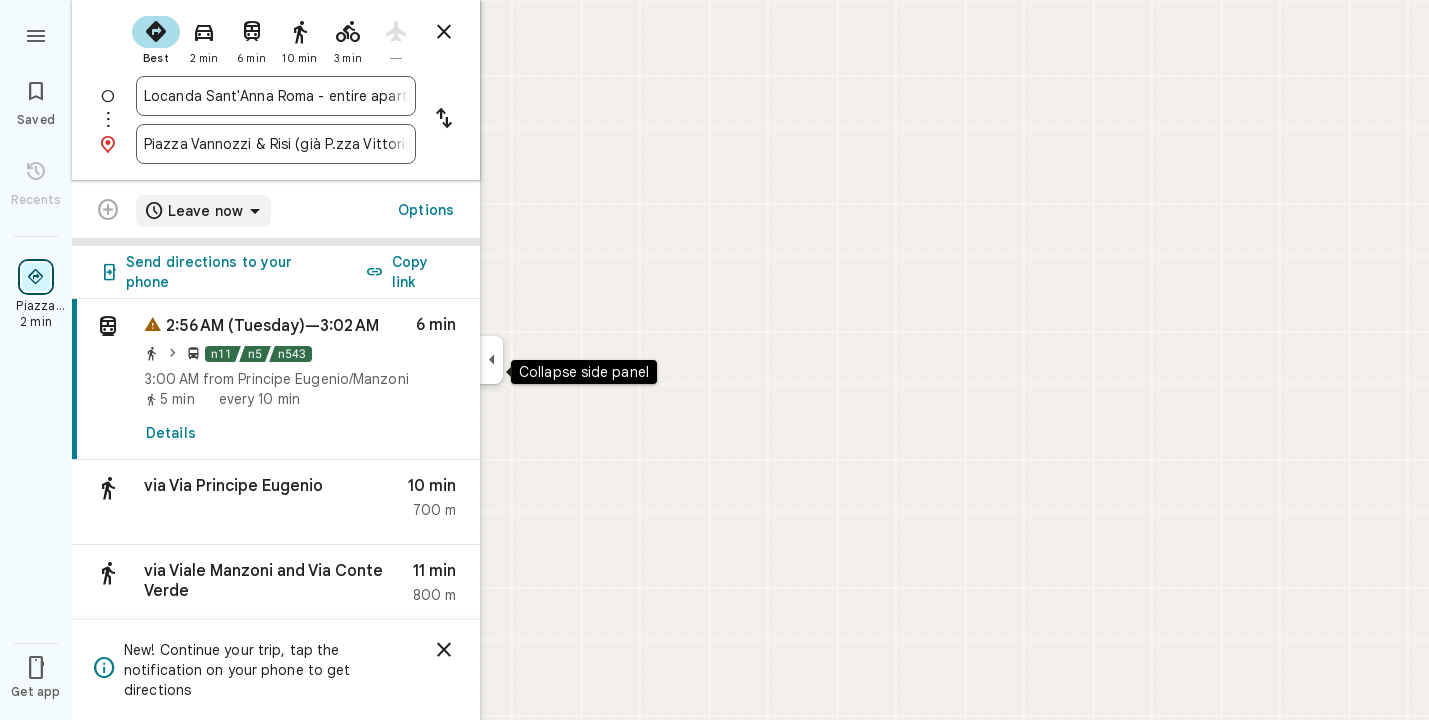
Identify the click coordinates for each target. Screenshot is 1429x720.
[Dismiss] (444, 650)
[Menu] (36, 34)
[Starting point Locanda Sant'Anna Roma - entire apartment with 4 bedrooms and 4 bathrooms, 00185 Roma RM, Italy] (276, 96)
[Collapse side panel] (491, 360)
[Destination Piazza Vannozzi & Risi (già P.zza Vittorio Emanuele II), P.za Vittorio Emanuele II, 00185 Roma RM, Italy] (276, 144)
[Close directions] (444, 32)
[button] (276, 502)
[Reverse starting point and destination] (444, 120)
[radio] (156, 38)
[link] (276, 379)
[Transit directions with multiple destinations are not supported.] (108, 212)
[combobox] (276, 96)
